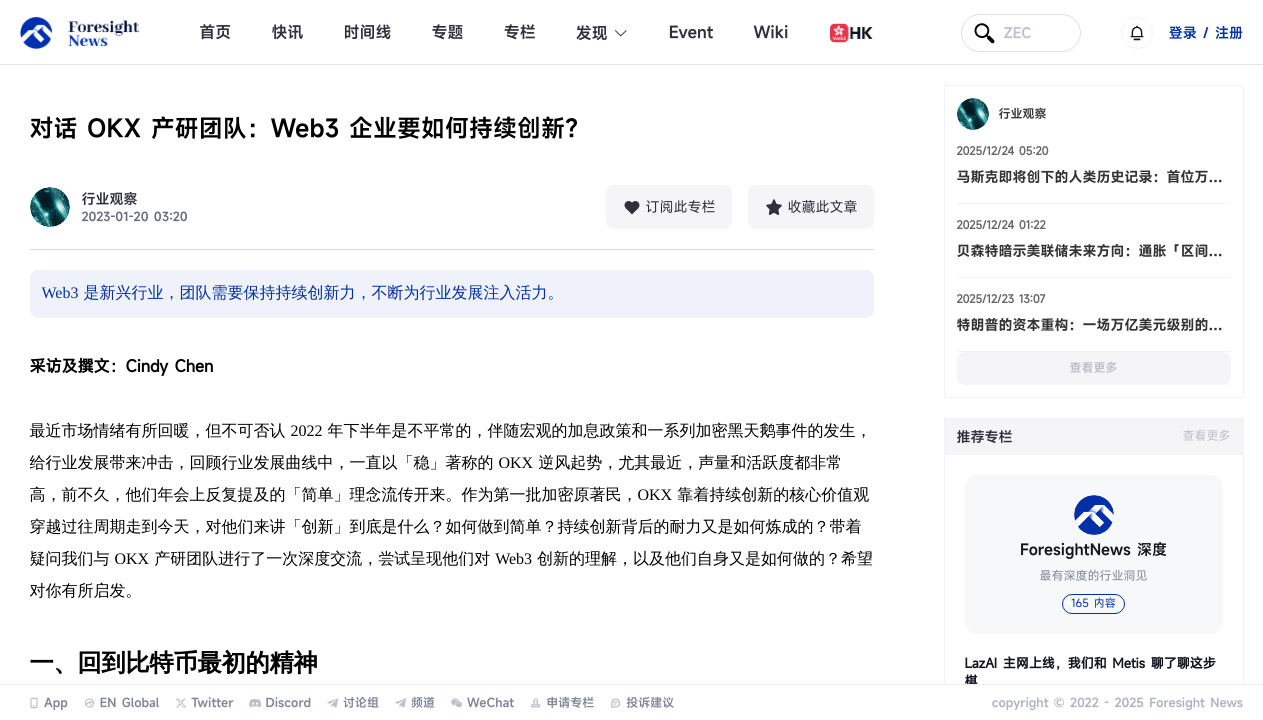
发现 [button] (602, 33)
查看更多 (1093, 368)
